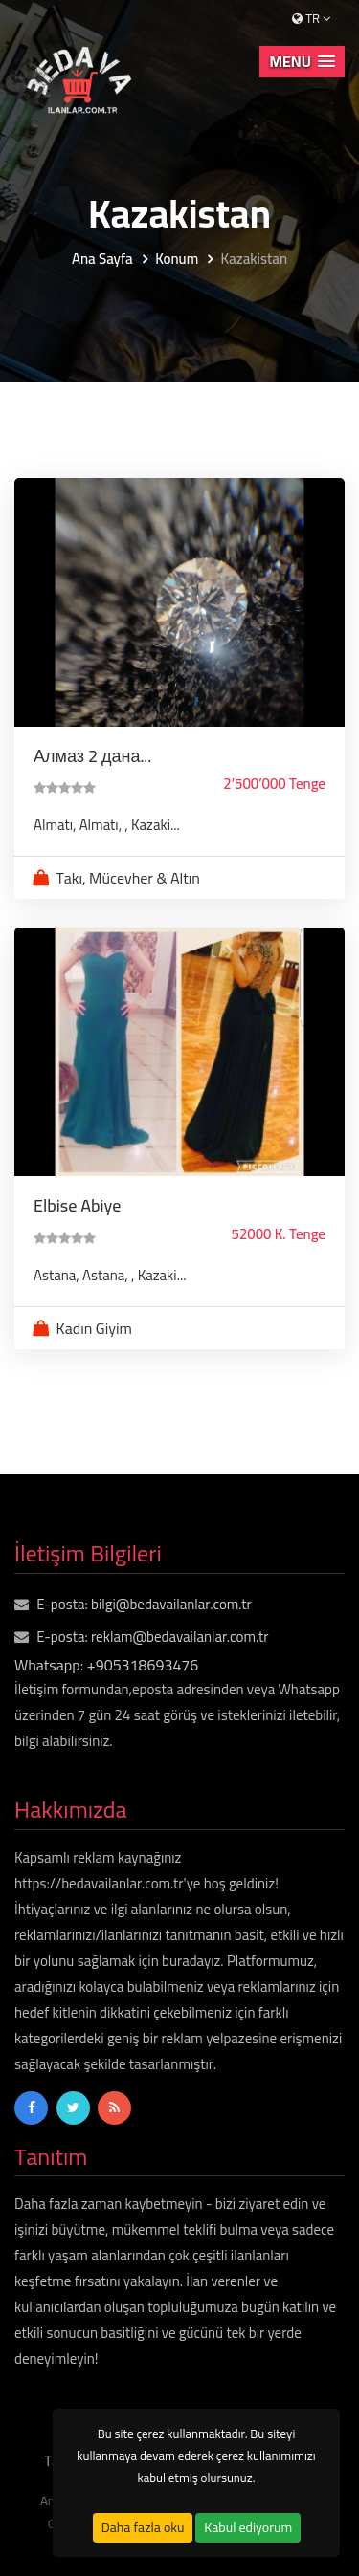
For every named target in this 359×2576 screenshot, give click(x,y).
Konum (176, 260)
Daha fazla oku (143, 2527)
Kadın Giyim (94, 1328)
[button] (302, 61)
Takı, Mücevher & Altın (128, 877)
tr (311, 18)
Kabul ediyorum (248, 2527)
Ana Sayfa (102, 260)
